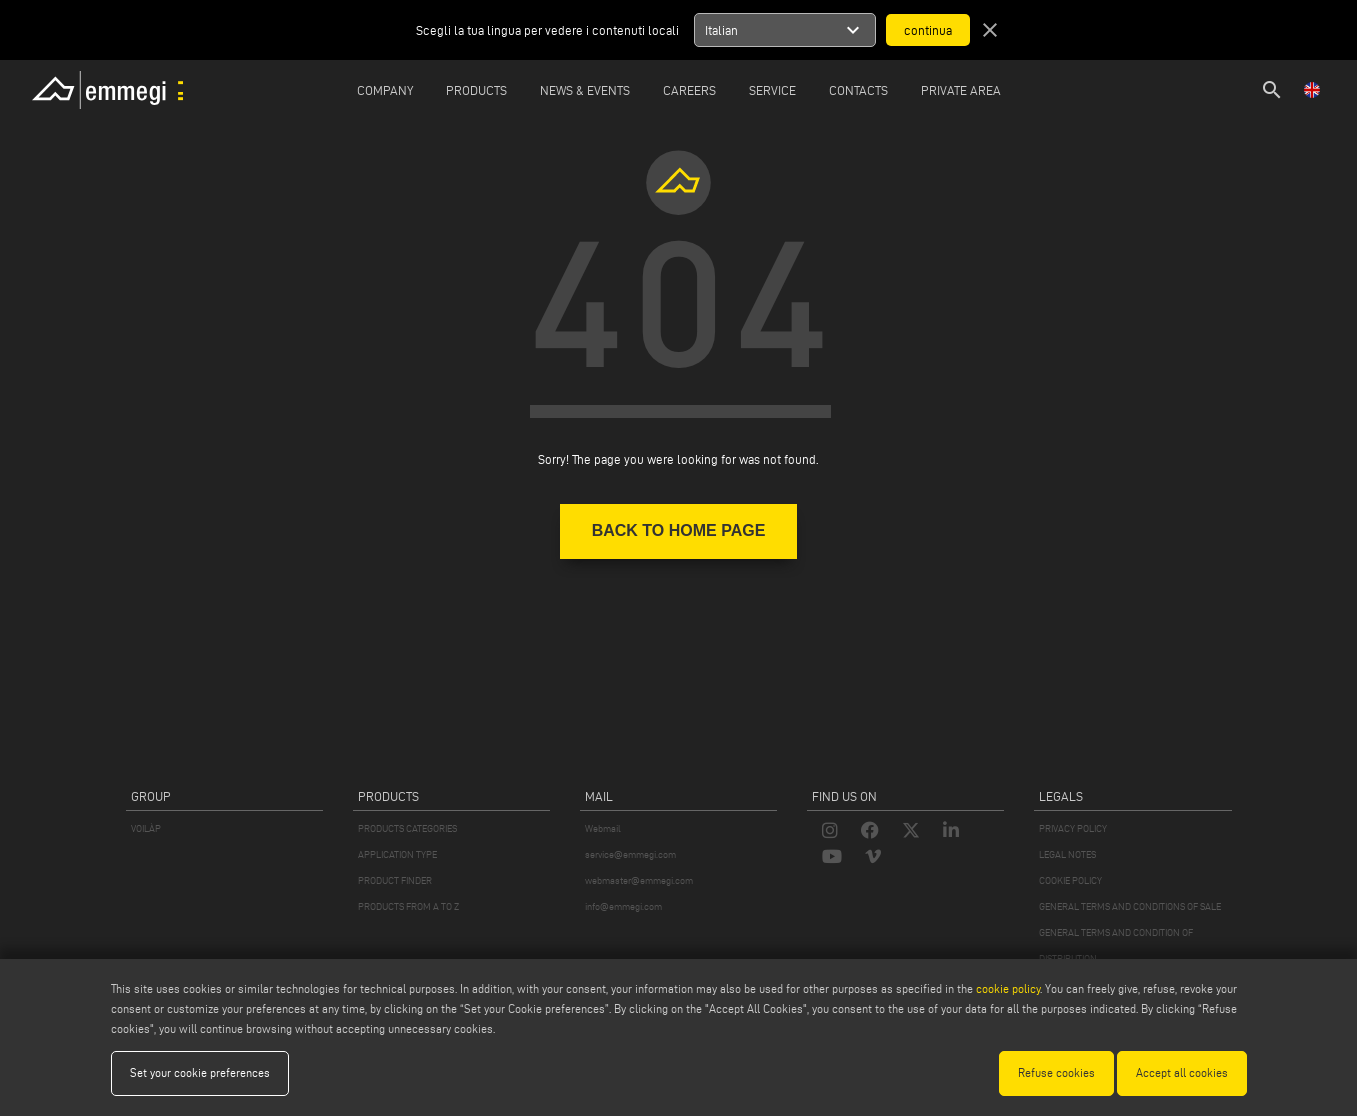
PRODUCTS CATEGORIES (407, 828)
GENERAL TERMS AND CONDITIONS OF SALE (1130, 906)
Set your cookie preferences (200, 1072)
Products (476, 90)
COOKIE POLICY (1070, 880)
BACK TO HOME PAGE (679, 530)
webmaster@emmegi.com (639, 880)
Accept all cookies (1182, 1072)
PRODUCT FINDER (395, 880)
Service (772, 90)
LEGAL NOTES (1067, 854)
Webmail (603, 828)
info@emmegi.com (623, 906)
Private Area (961, 90)
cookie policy (1008, 988)
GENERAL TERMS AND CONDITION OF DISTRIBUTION (1116, 945)
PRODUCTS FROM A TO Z (408, 906)
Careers (689, 90)
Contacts (858, 90)
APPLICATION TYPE (397, 854)
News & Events (585, 90)
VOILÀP (146, 828)
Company (385, 90)
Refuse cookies (1056, 1072)
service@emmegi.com (630, 854)
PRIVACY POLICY (1073, 828)
